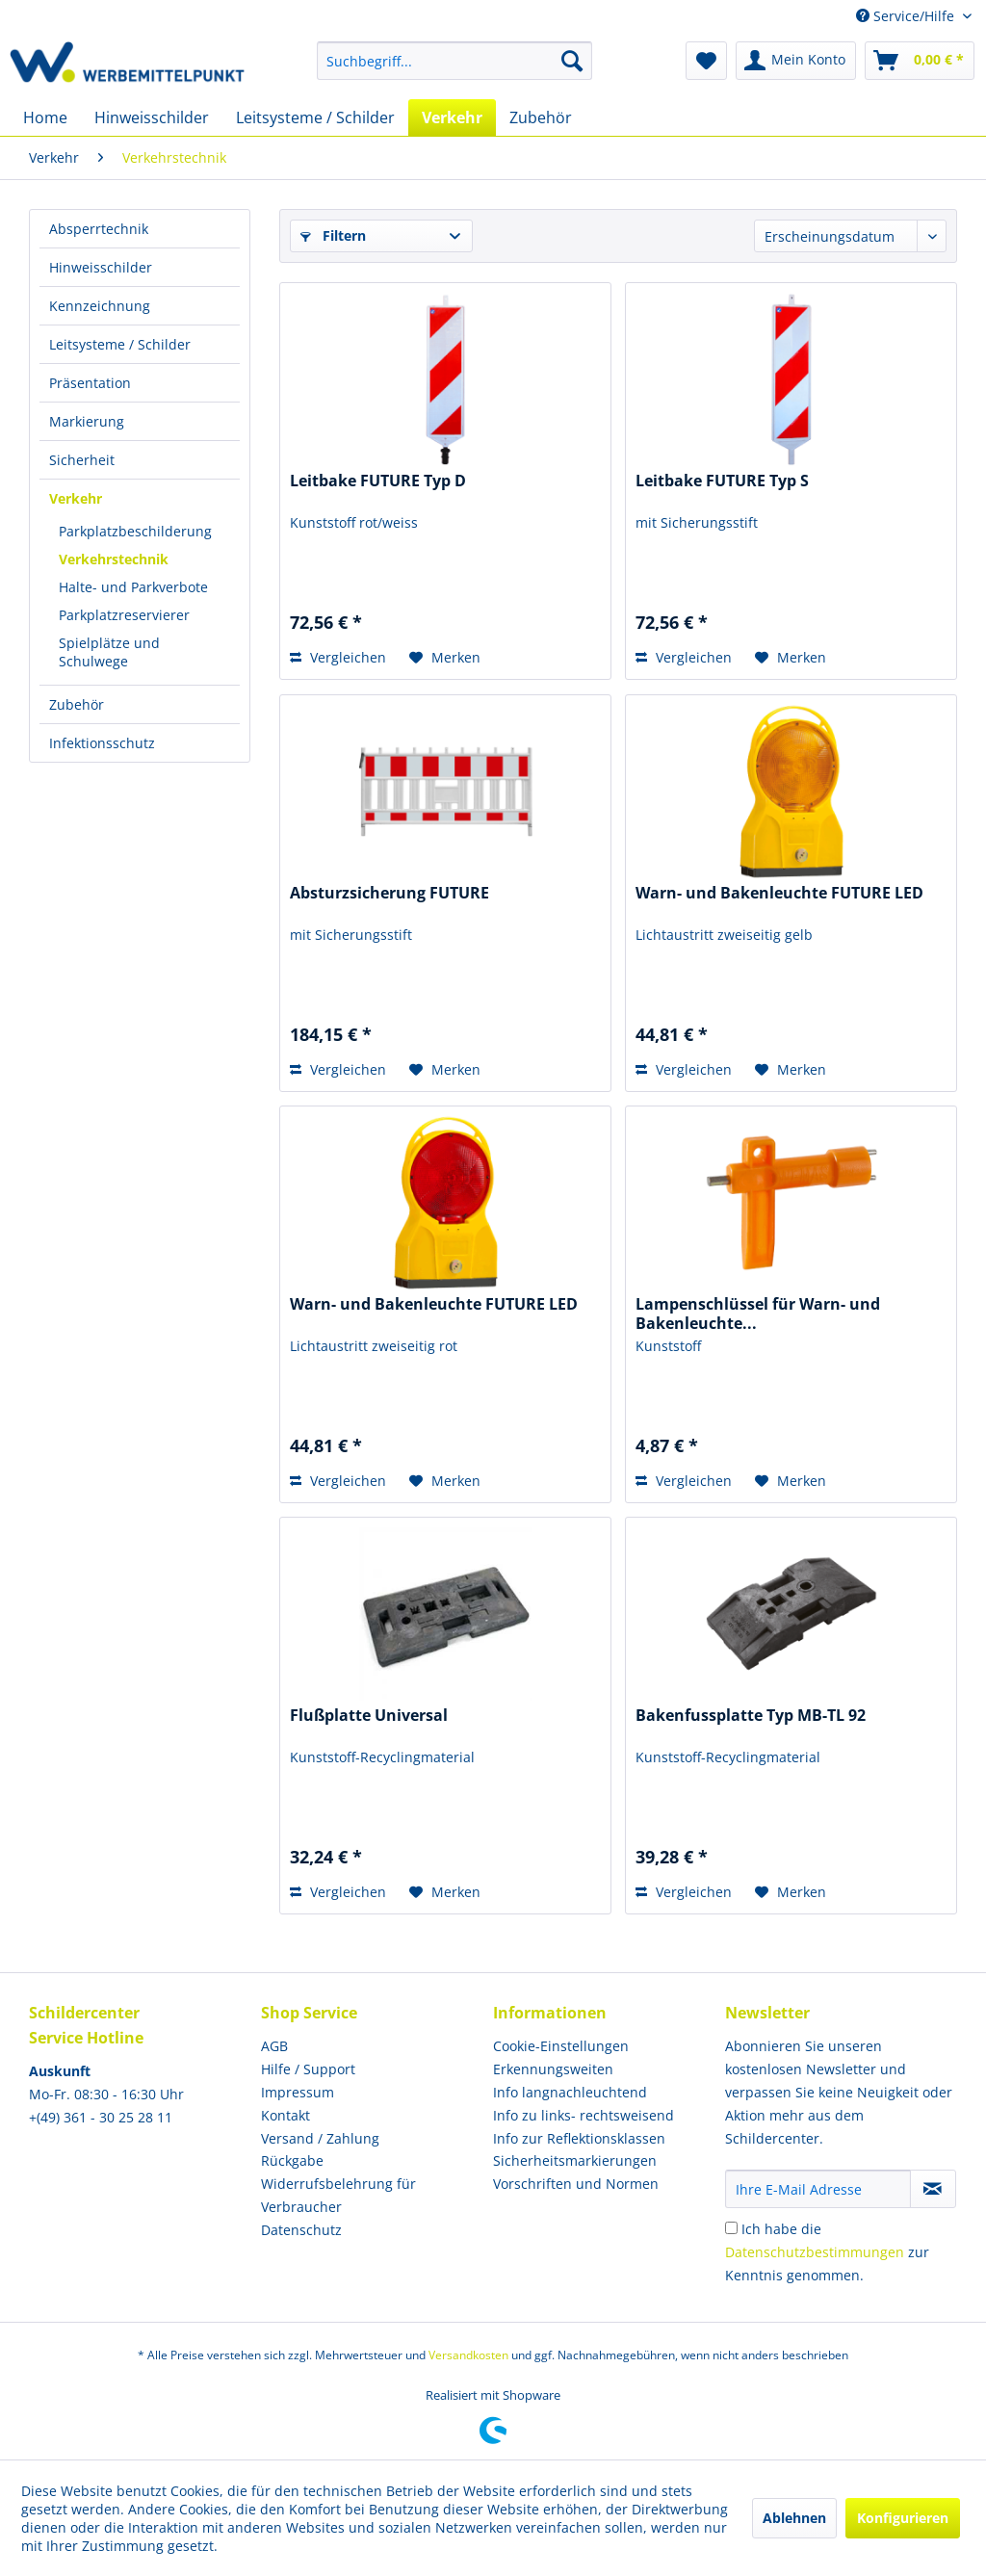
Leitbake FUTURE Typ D (378, 481)
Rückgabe (292, 2160)
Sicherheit (82, 460)
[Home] (45, 117)
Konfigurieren (902, 2518)
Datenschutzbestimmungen (814, 2252)
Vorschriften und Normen (576, 2183)
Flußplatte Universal (369, 1715)
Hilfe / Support (308, 2069)
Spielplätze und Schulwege (109, 652)
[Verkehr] (452, 117)
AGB (274, 2046)
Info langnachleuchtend (570, 2092)
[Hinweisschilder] (151, 117)
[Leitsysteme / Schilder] (315, 117)
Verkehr (75, 498)
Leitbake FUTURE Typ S (722, 481)
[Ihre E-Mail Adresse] (818, 2189)
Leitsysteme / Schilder (120, 344)
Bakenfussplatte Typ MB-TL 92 (751, 1715)
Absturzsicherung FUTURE (389, 893)
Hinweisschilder (100, 267)
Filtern (333, 235)
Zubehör (76, 704)
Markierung (86, 421)
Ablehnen (794, 2518)
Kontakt (285, 2115)
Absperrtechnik (98, 229)
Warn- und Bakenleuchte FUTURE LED (779, 893)
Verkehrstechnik (114, 559)
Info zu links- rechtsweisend (583, 2115)
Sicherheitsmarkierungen (575, 2160)
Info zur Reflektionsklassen (579, 2138)
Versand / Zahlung (320, 2138)
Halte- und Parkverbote (133, 587)
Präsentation (90, 383)
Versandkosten (468, 2355)
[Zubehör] (540, 117)
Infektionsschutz (102, 743)
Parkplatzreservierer (124, 615)
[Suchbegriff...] (455, 60)
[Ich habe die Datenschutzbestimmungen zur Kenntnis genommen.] (731, 2228)
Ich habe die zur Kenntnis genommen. (827, 2252)
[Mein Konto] (796, 60)
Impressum (297, 2092)
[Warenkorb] (919, 60)
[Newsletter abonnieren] (933, 2189)
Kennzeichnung (99, 306)
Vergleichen (338, 657)
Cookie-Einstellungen (561, 2046)
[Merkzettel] (706, 60)
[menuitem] (455, 60)
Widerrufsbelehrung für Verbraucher (338, 2195)
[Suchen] (572, 60)
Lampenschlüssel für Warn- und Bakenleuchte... (758, 1313)
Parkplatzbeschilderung (135, 531)
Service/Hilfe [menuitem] (907, 16)
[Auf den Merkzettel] (444, 657)
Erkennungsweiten (553, 2069)
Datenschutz (301, 2230)
